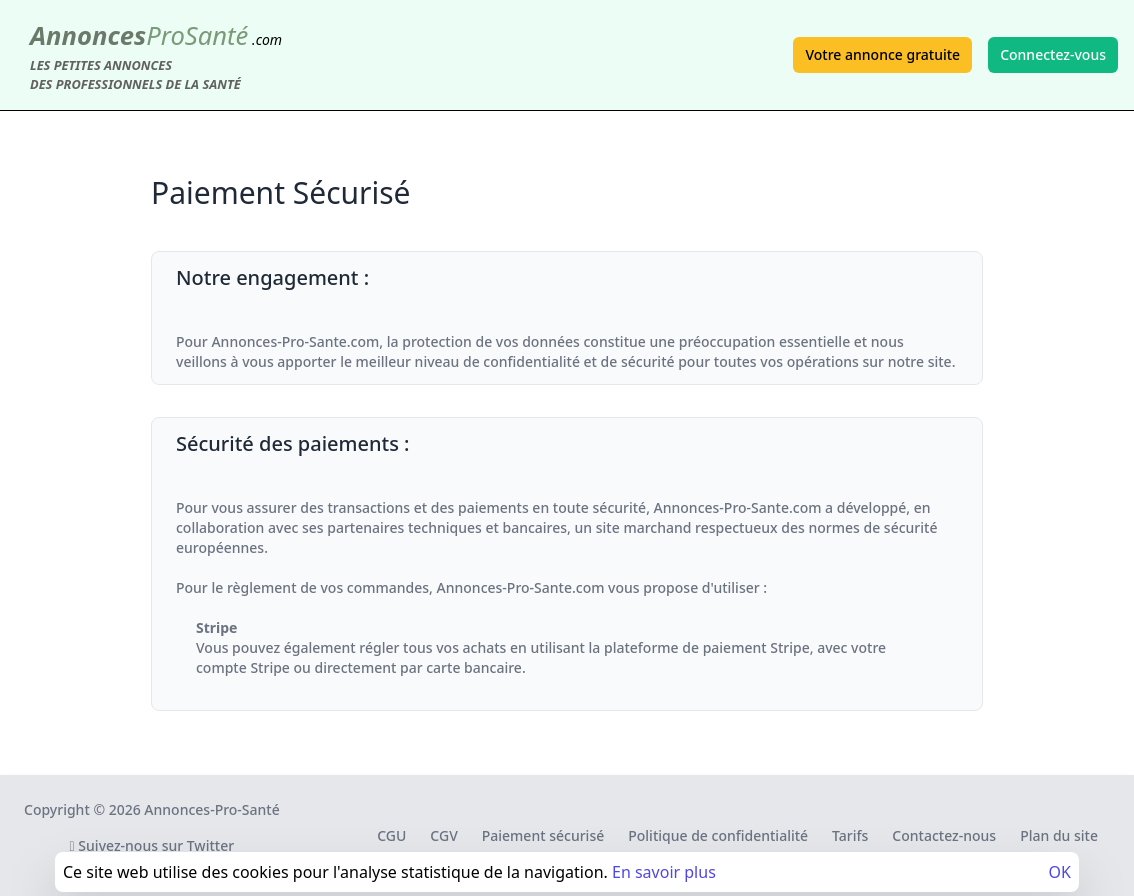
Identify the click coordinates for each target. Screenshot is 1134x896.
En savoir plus (664, 872)
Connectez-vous (1053, 54)
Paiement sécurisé (543, 835)
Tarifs (850, 835)
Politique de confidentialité (718, 835)
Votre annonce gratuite (882, 54)
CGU (391, 835)
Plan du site (1059, 835)
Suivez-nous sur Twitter (152, 845)
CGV (443, 835)
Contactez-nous (944, 835)
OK (1060, 872)
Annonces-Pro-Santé (211, 809)
